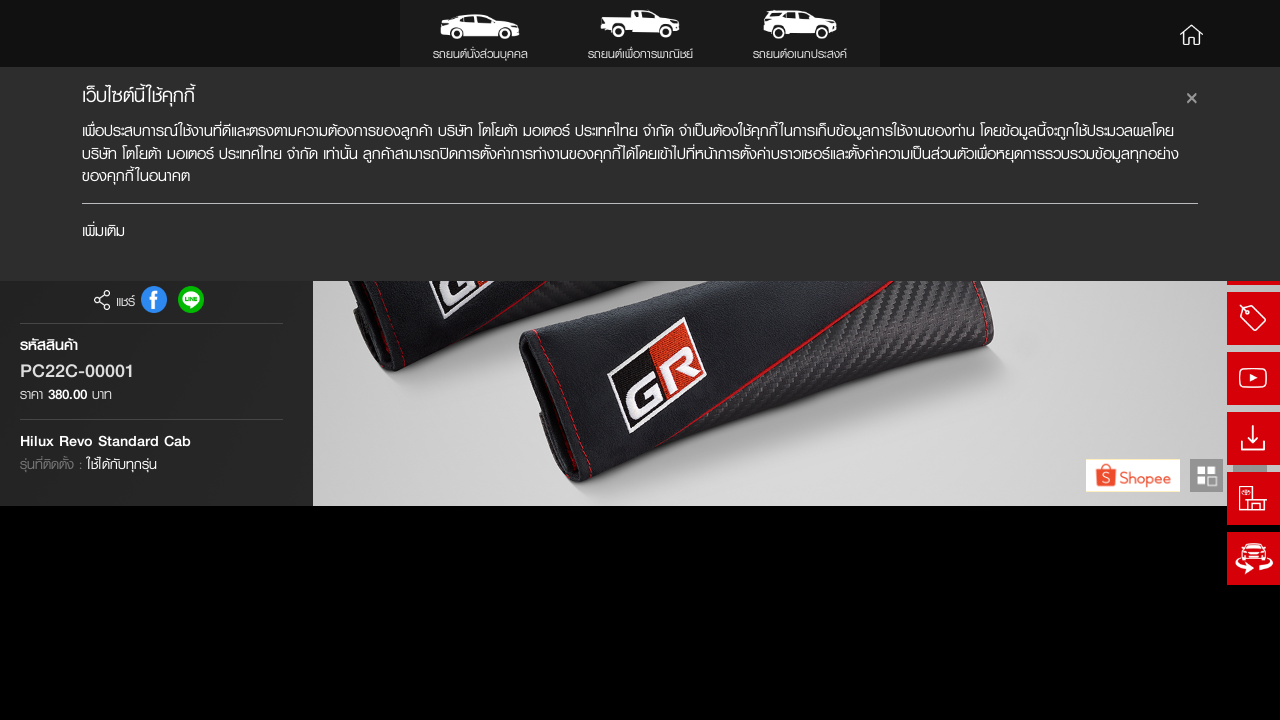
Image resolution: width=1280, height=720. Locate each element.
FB (154, 514)
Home (1192, 33)
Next (1249, 689)
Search (1242, 33)
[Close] (1192, 95)
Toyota (70, 33)
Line (191, 514)
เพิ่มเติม (103, 230)
